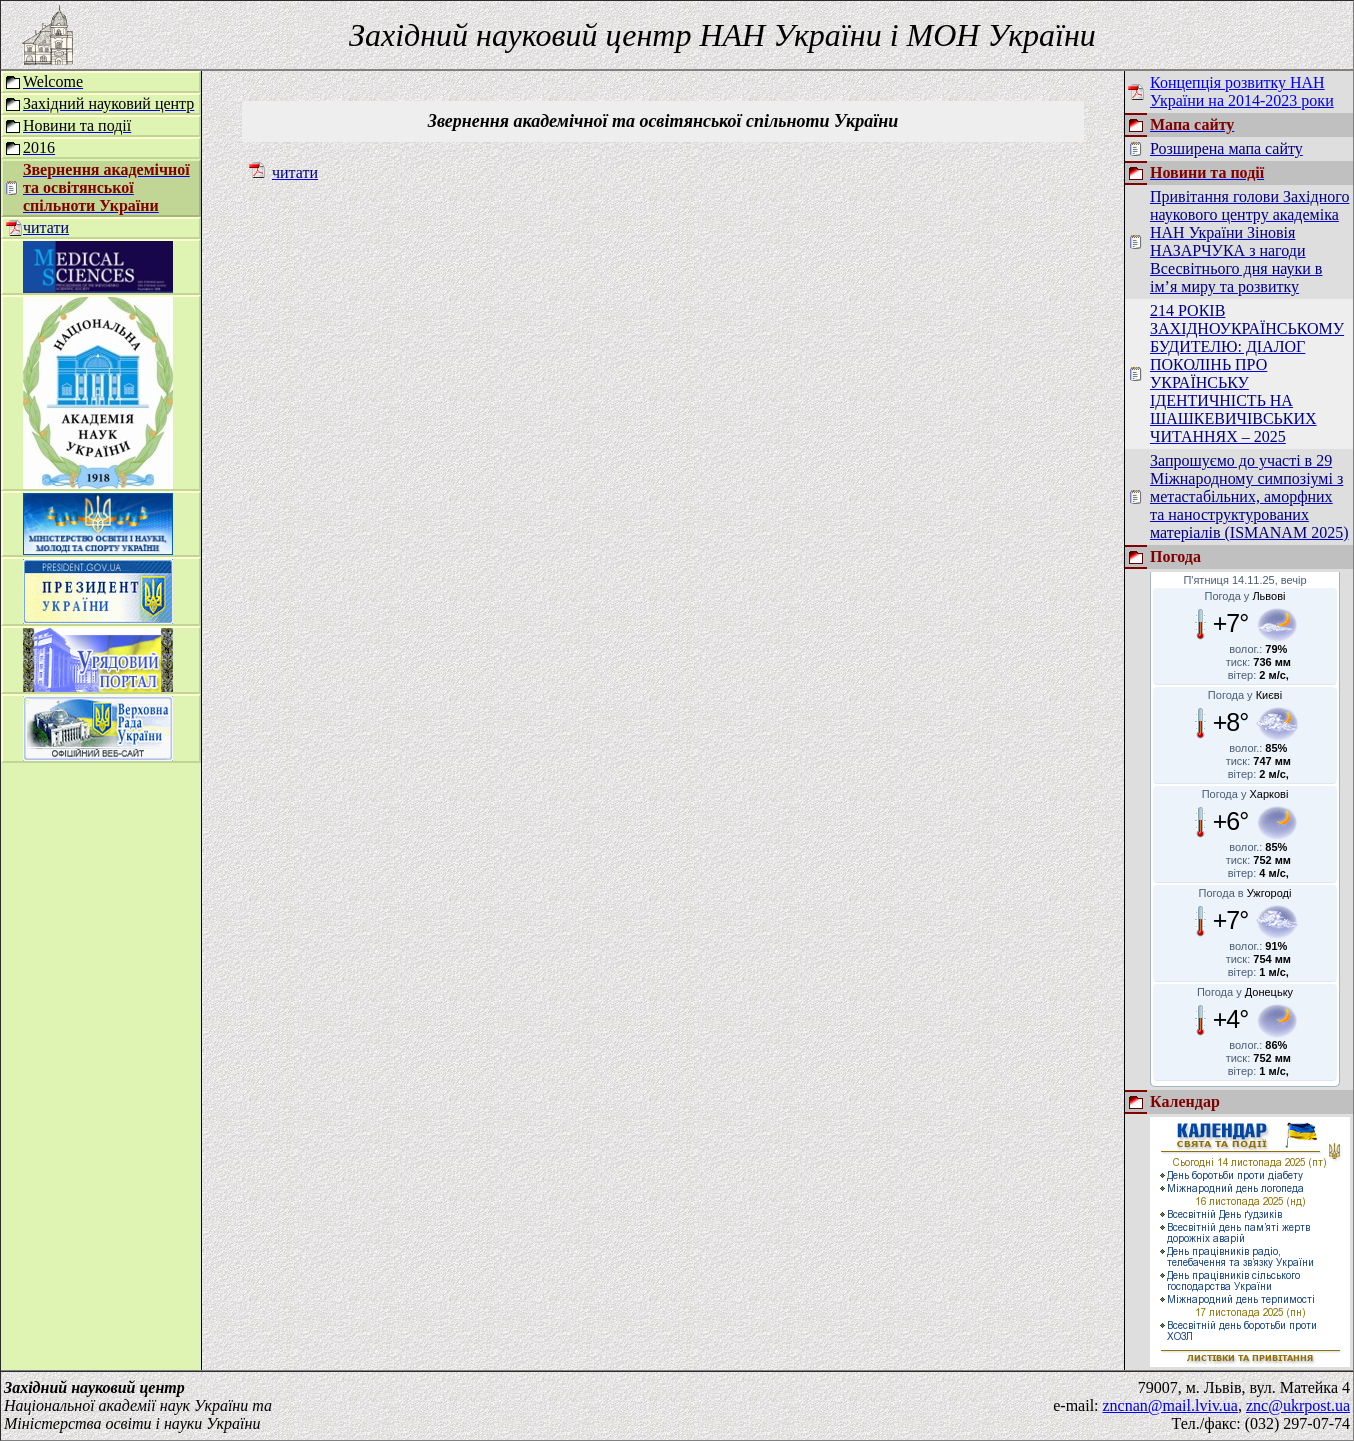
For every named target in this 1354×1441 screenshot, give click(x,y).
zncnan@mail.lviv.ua (1170, 1405)
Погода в (1245, 893)
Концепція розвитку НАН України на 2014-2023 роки (1242, 91)
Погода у (1245, 596)
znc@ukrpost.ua (1298, 1405)
